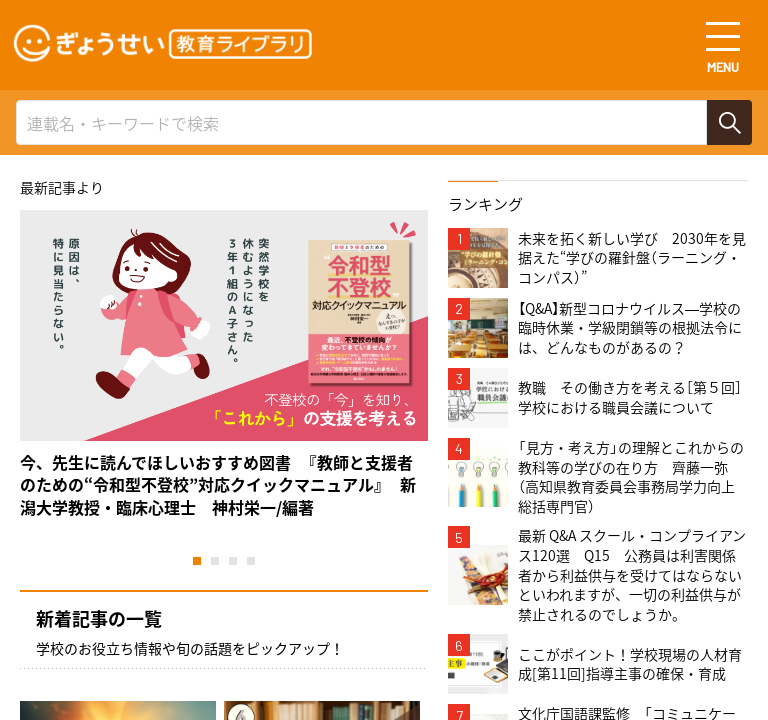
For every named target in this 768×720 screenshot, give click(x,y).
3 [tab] (233, 561)
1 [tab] (197, 561)
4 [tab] (251, 561)
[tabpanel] (224, 364)
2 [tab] (215, 561)
